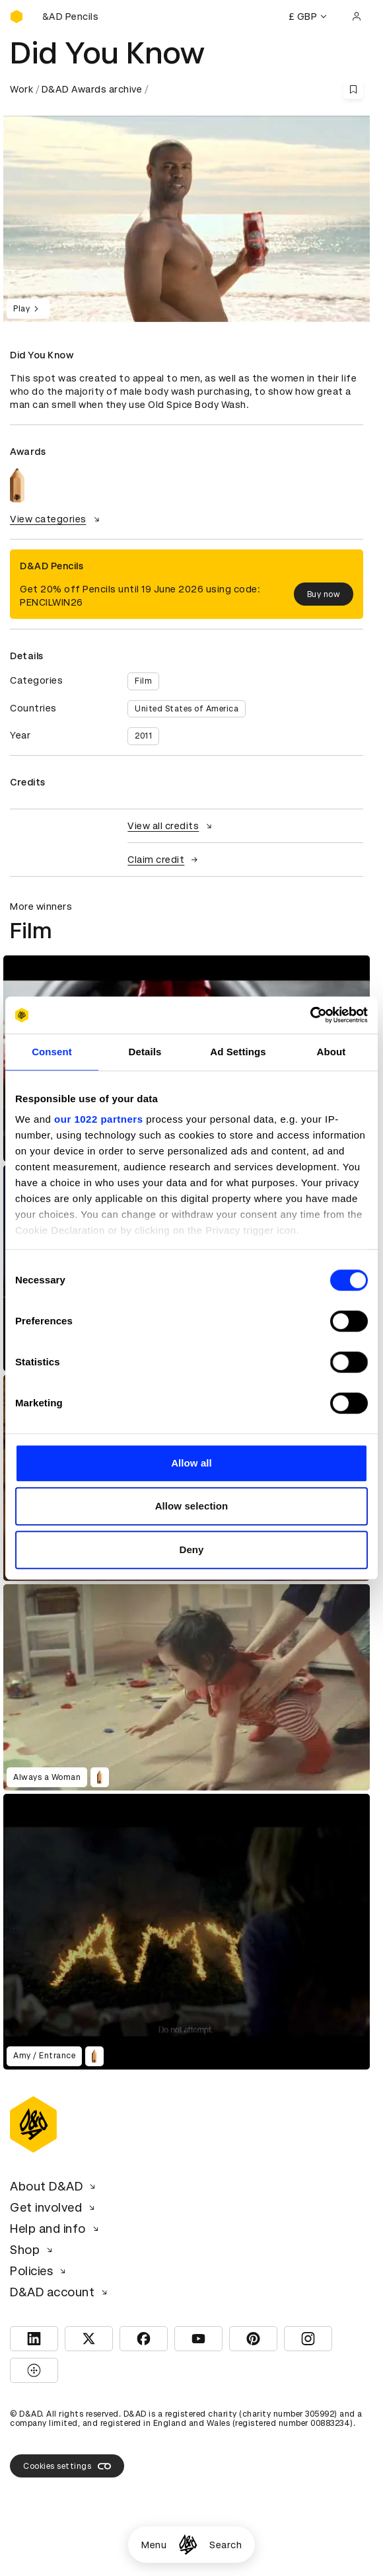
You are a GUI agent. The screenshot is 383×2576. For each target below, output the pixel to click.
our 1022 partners (98, 1119)
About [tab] (331, 1051)
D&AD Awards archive (92, 89)
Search (225, 2545)
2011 (143, 736)
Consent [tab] (52, 1051)
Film (143, 681)
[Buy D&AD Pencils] (76, 16)
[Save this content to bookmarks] (353, 89)
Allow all (191, 1463)
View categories (56, 519)
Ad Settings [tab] (237, 1051)
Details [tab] (145, 1051)
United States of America (186, 708)
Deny (191, 1549)
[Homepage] (188, 2544)
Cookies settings (67, 2466)
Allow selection (191, 1505)
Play (28, 308)
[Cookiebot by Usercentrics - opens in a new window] (310, 1015)
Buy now (324, 594)
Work (21, 89)
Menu (153, 2545)
